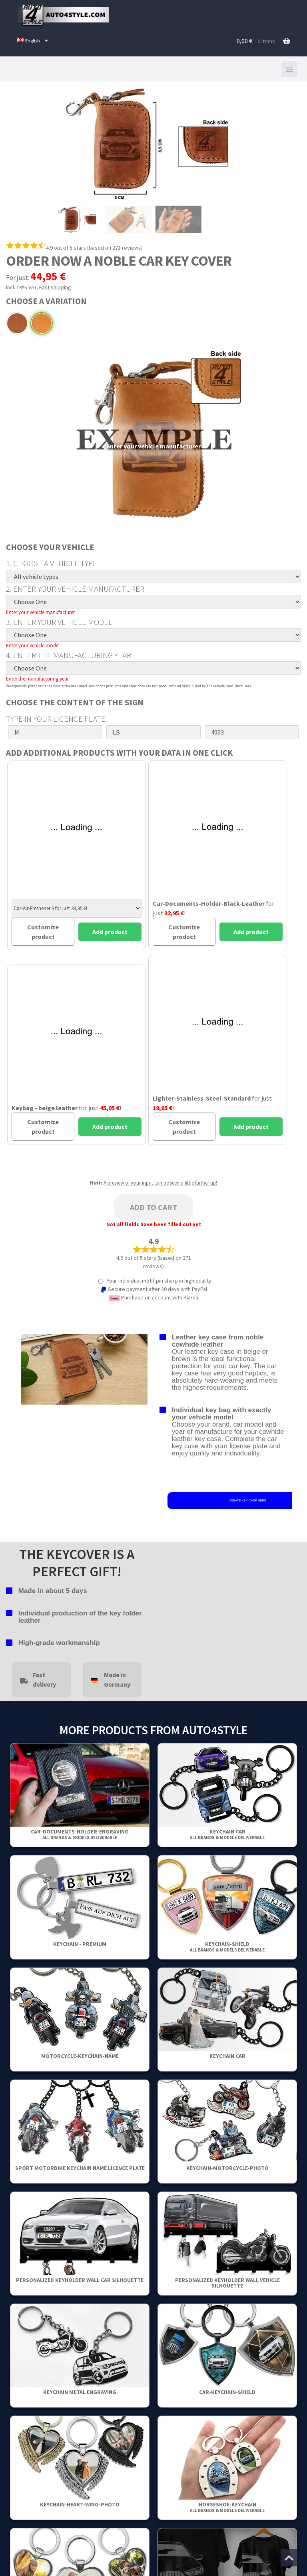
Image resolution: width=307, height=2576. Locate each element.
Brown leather (17, 323)
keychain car (227, 1834)
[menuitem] (32, 41)
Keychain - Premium (79, 1944)
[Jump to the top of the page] (289, 2557)
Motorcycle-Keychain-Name (80, 2056)
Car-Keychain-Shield (227, 2392)
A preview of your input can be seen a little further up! (160, 1182)
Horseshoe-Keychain (227, 2507)
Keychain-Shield (227, 1946)
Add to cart (153, 1207)
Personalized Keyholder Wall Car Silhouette (80, 2280)
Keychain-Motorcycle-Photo (227, 2168)
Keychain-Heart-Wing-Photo (80, 2504)
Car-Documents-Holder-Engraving (80, 1834)
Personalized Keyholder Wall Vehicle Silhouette (227, 2282)
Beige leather (42, 323)
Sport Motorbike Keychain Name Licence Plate (80, 2168)
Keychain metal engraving (79, 2392)
